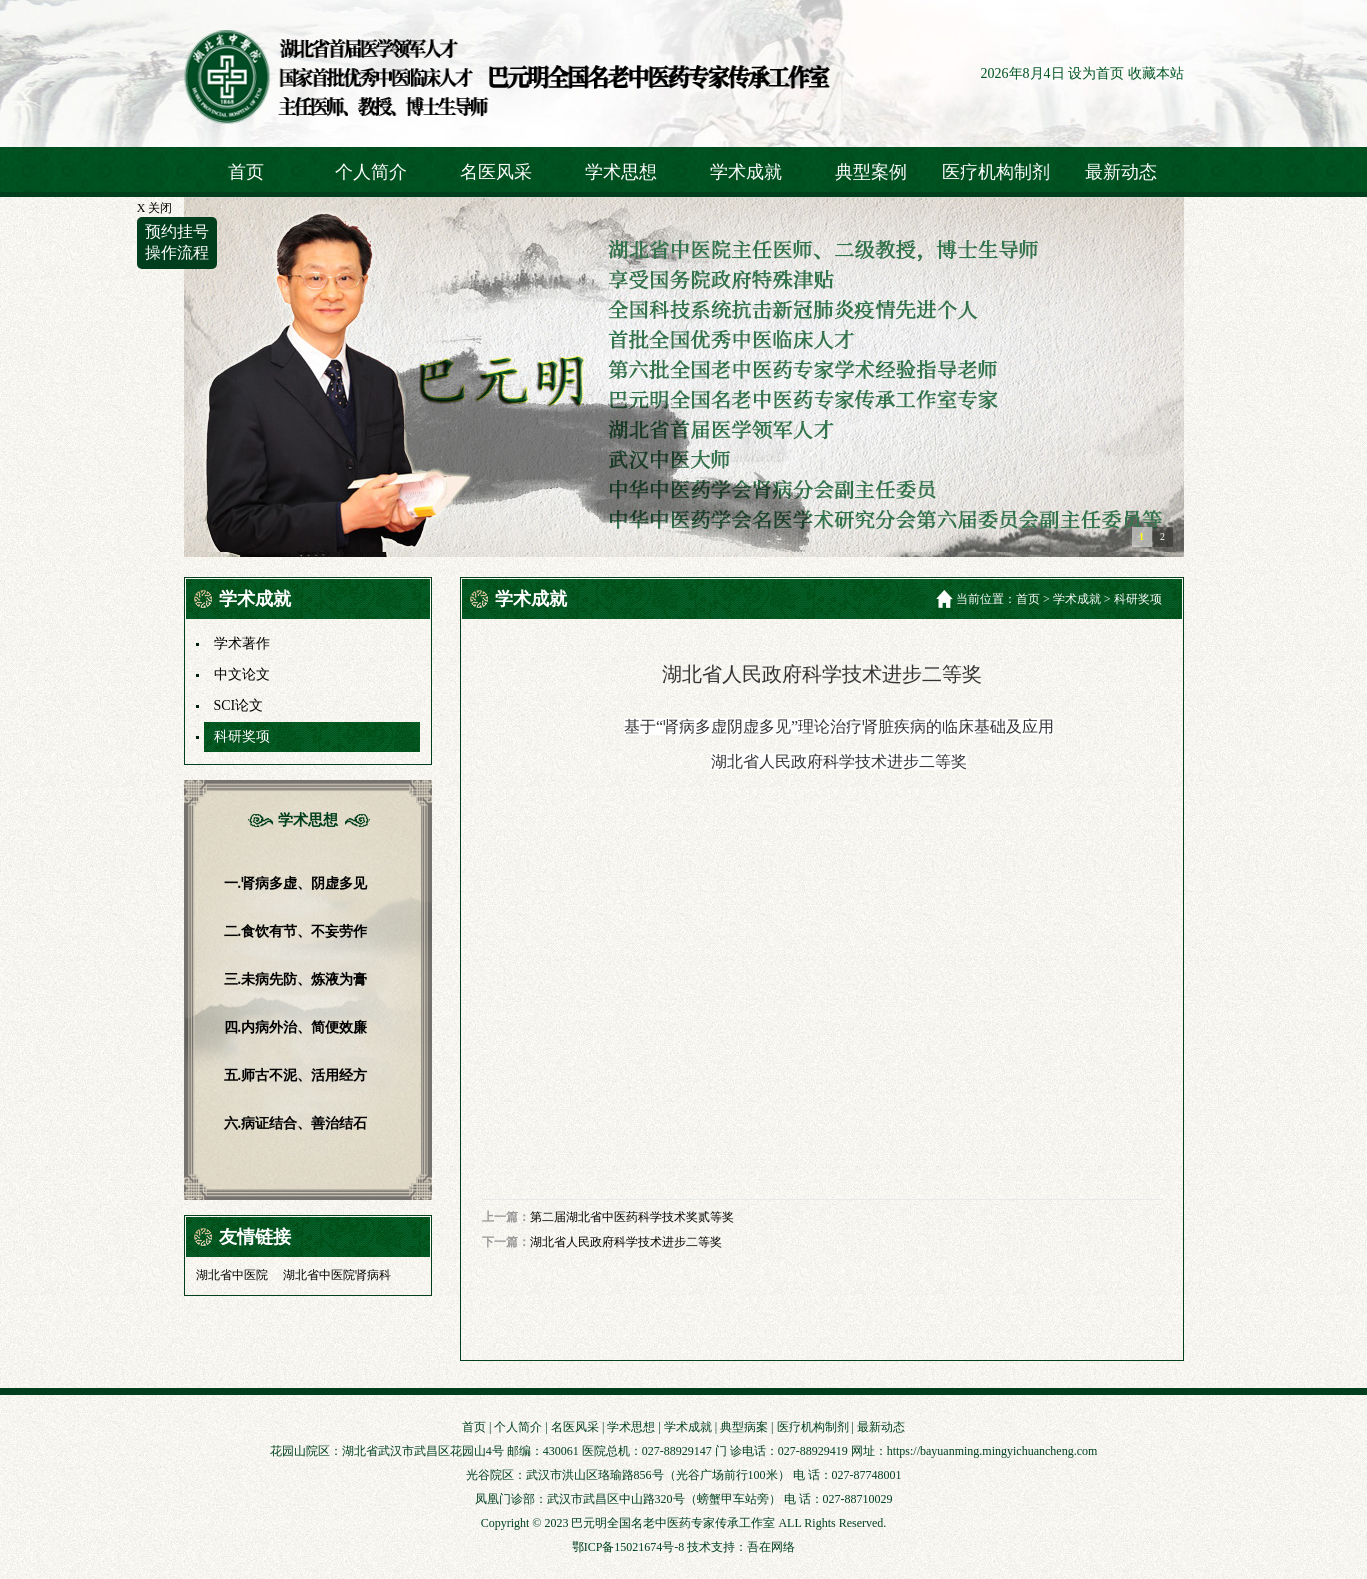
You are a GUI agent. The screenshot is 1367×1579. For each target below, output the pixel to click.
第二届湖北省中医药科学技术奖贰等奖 (632, 1217)
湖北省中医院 (232, 1275)
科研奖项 (242, 736)
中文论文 (242, 674)
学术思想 (621, 172)
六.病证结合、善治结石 (296, 1123)
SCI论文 (239, 705)
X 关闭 (155, 208)
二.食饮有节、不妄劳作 (296, 931)
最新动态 (1121, 172)
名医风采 (496, 172)
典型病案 (744, 1427)
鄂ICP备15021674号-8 (628, 1547)
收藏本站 (1156, 73)
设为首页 (1096, 73)
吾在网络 (771, 1547)
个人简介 (371, 172)
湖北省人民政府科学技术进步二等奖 (626, 1242)
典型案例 (871, 172)
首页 (246, 172)
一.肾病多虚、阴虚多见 (296, 883)
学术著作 (242, 643)
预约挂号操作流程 (177, 242)
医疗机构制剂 (996, 172)
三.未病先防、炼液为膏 (296, 979)
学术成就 (746, 172)
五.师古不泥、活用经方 (296, 1075)
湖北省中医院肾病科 (337, 1275)
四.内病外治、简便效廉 (296, 1027)
